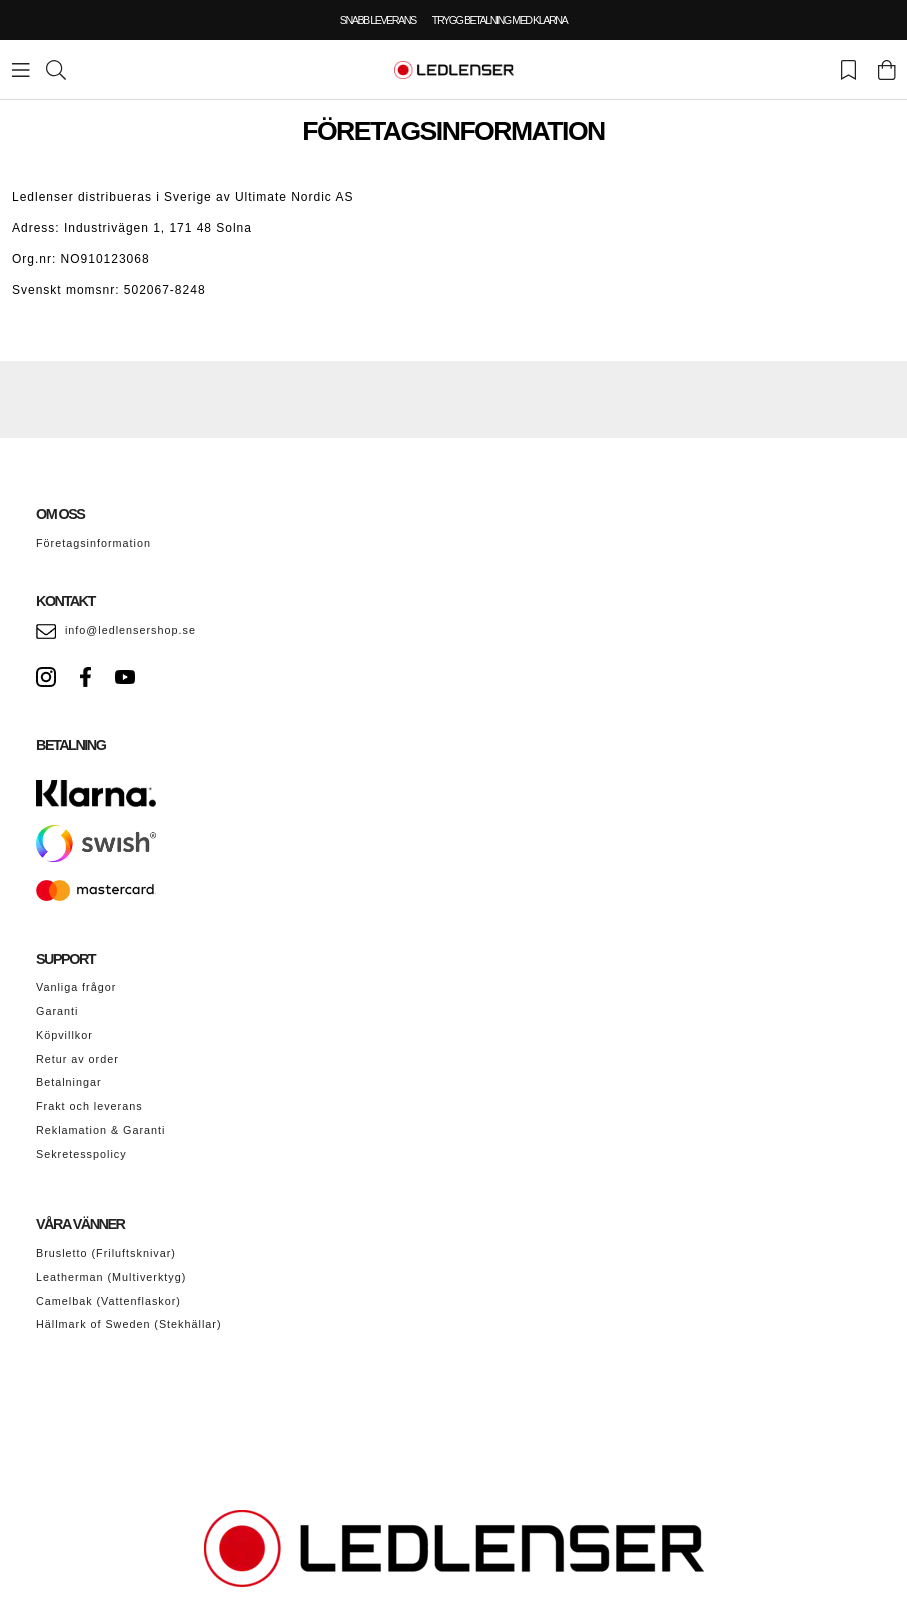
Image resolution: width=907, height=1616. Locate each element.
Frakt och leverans (89, 1106)
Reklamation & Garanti (100, 1130)
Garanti (57, 1011)
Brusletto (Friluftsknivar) (106, 1253)
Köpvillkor (64, 1035)
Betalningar (69, 1082)
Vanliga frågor (76, 987)
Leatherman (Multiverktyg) (111, 1277)
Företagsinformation (93, 543)
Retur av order (77, 1059)
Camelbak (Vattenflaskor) (108, 1301)
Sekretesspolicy (81, 1154)
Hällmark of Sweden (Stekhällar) (129, 1324)
